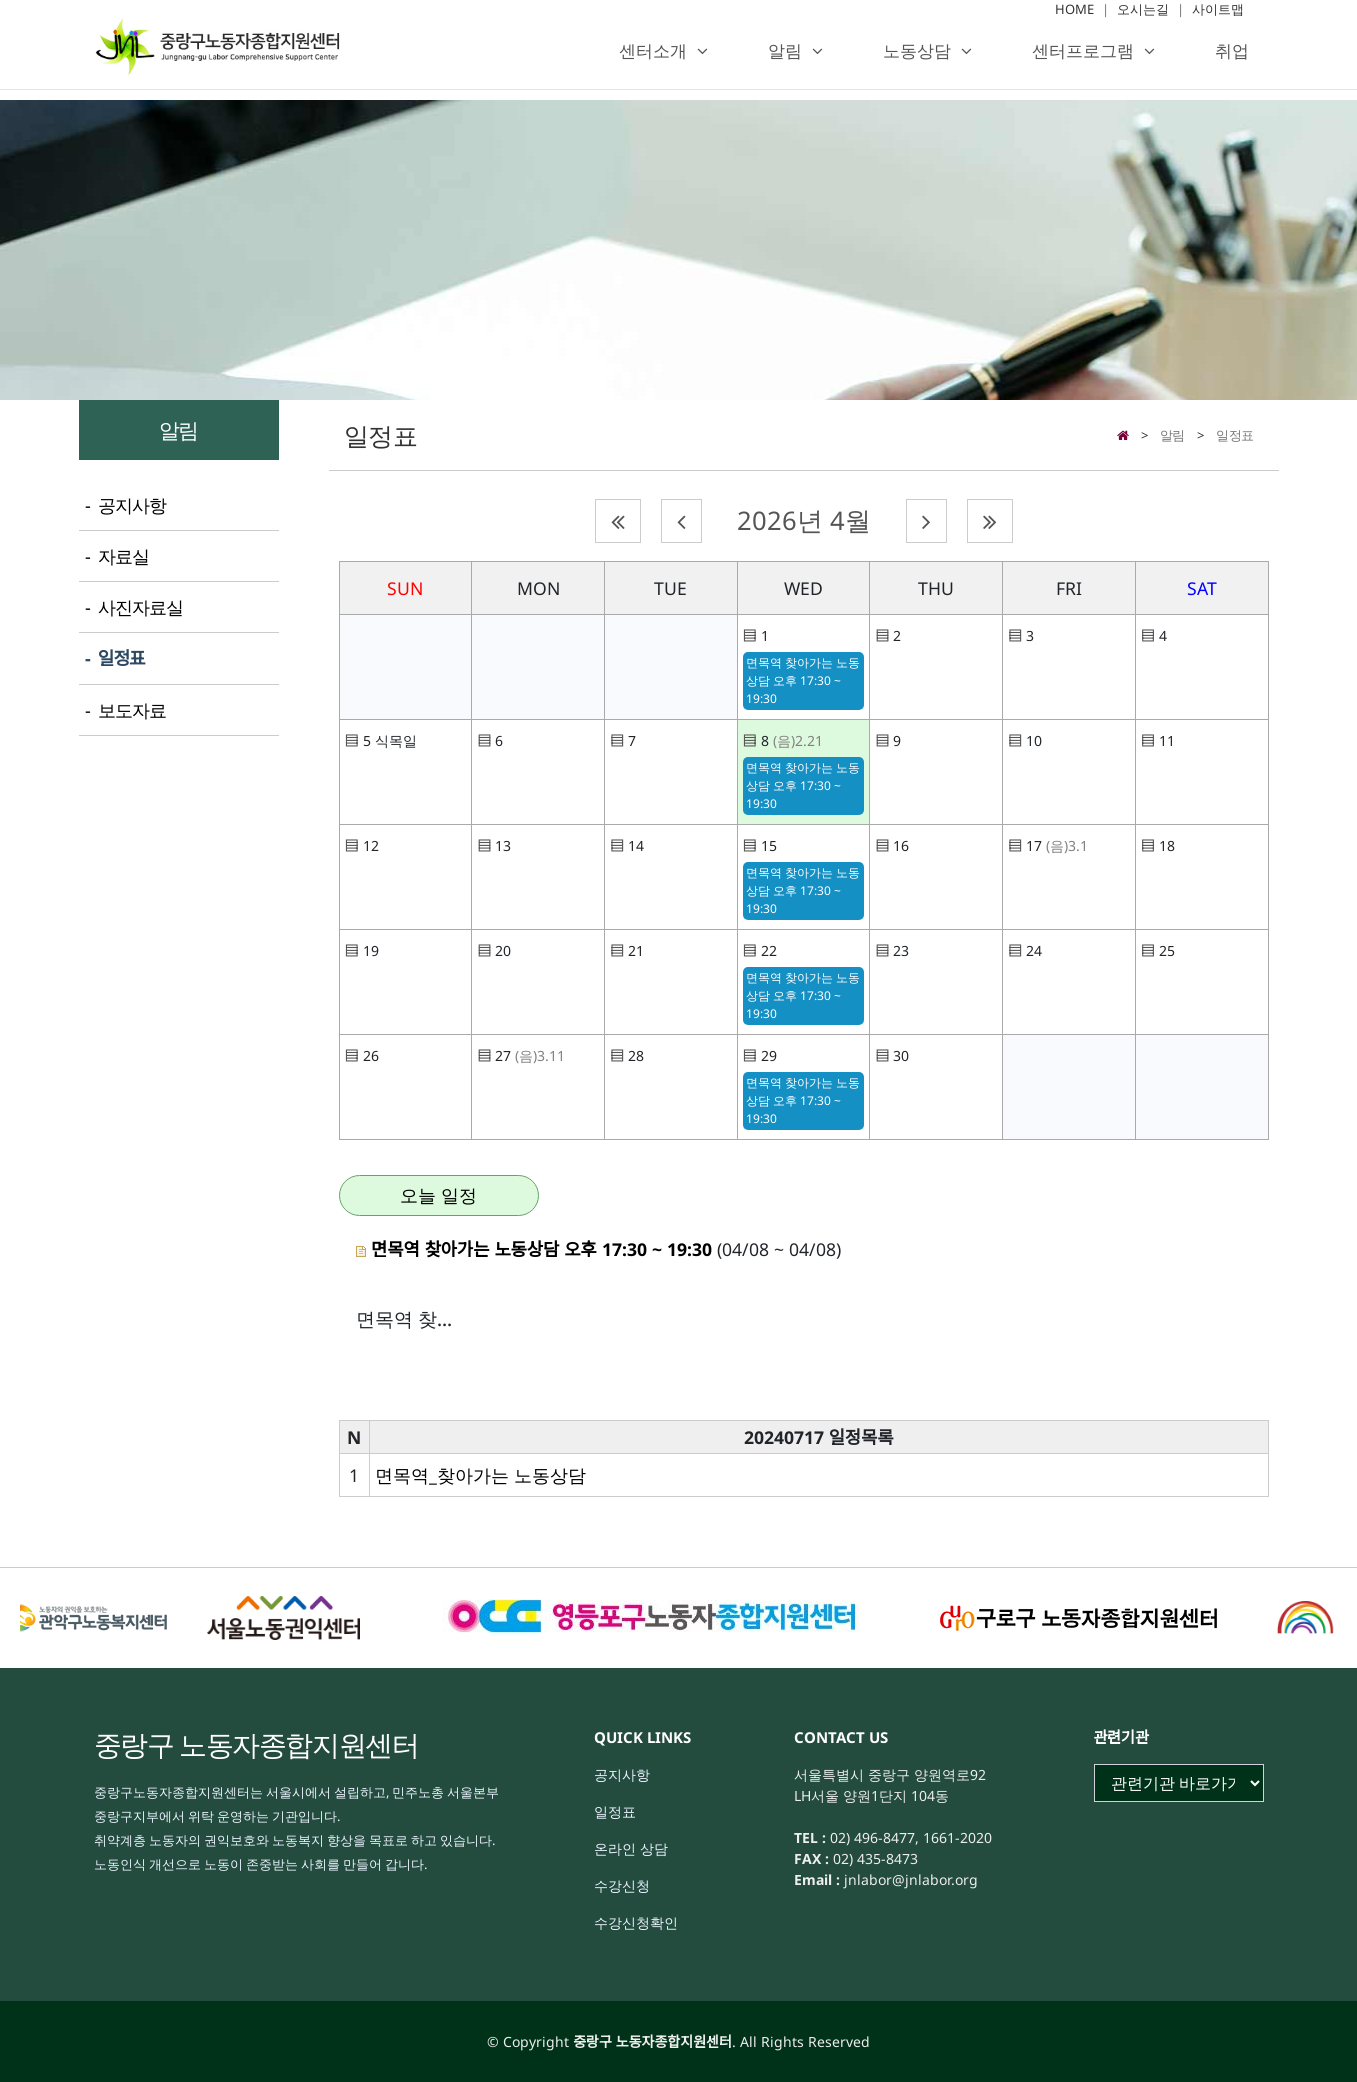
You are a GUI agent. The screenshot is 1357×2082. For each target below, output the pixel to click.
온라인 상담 (631, 1848)
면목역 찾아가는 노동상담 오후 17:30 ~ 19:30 (803, 680)
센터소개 (653, 60)
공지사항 (622, 1774)
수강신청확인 (636, 1922)
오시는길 (1143, 19)
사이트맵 (1218, 19)
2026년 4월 (804, 520)
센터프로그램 (1083, 60)
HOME (1074, 19)
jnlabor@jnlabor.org (909, 1879)
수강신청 (622, 1885)
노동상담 (917, 60)
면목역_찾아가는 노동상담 (480, 1475)
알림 (785, 60)
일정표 (1235, 435)
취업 (1232, 60)
